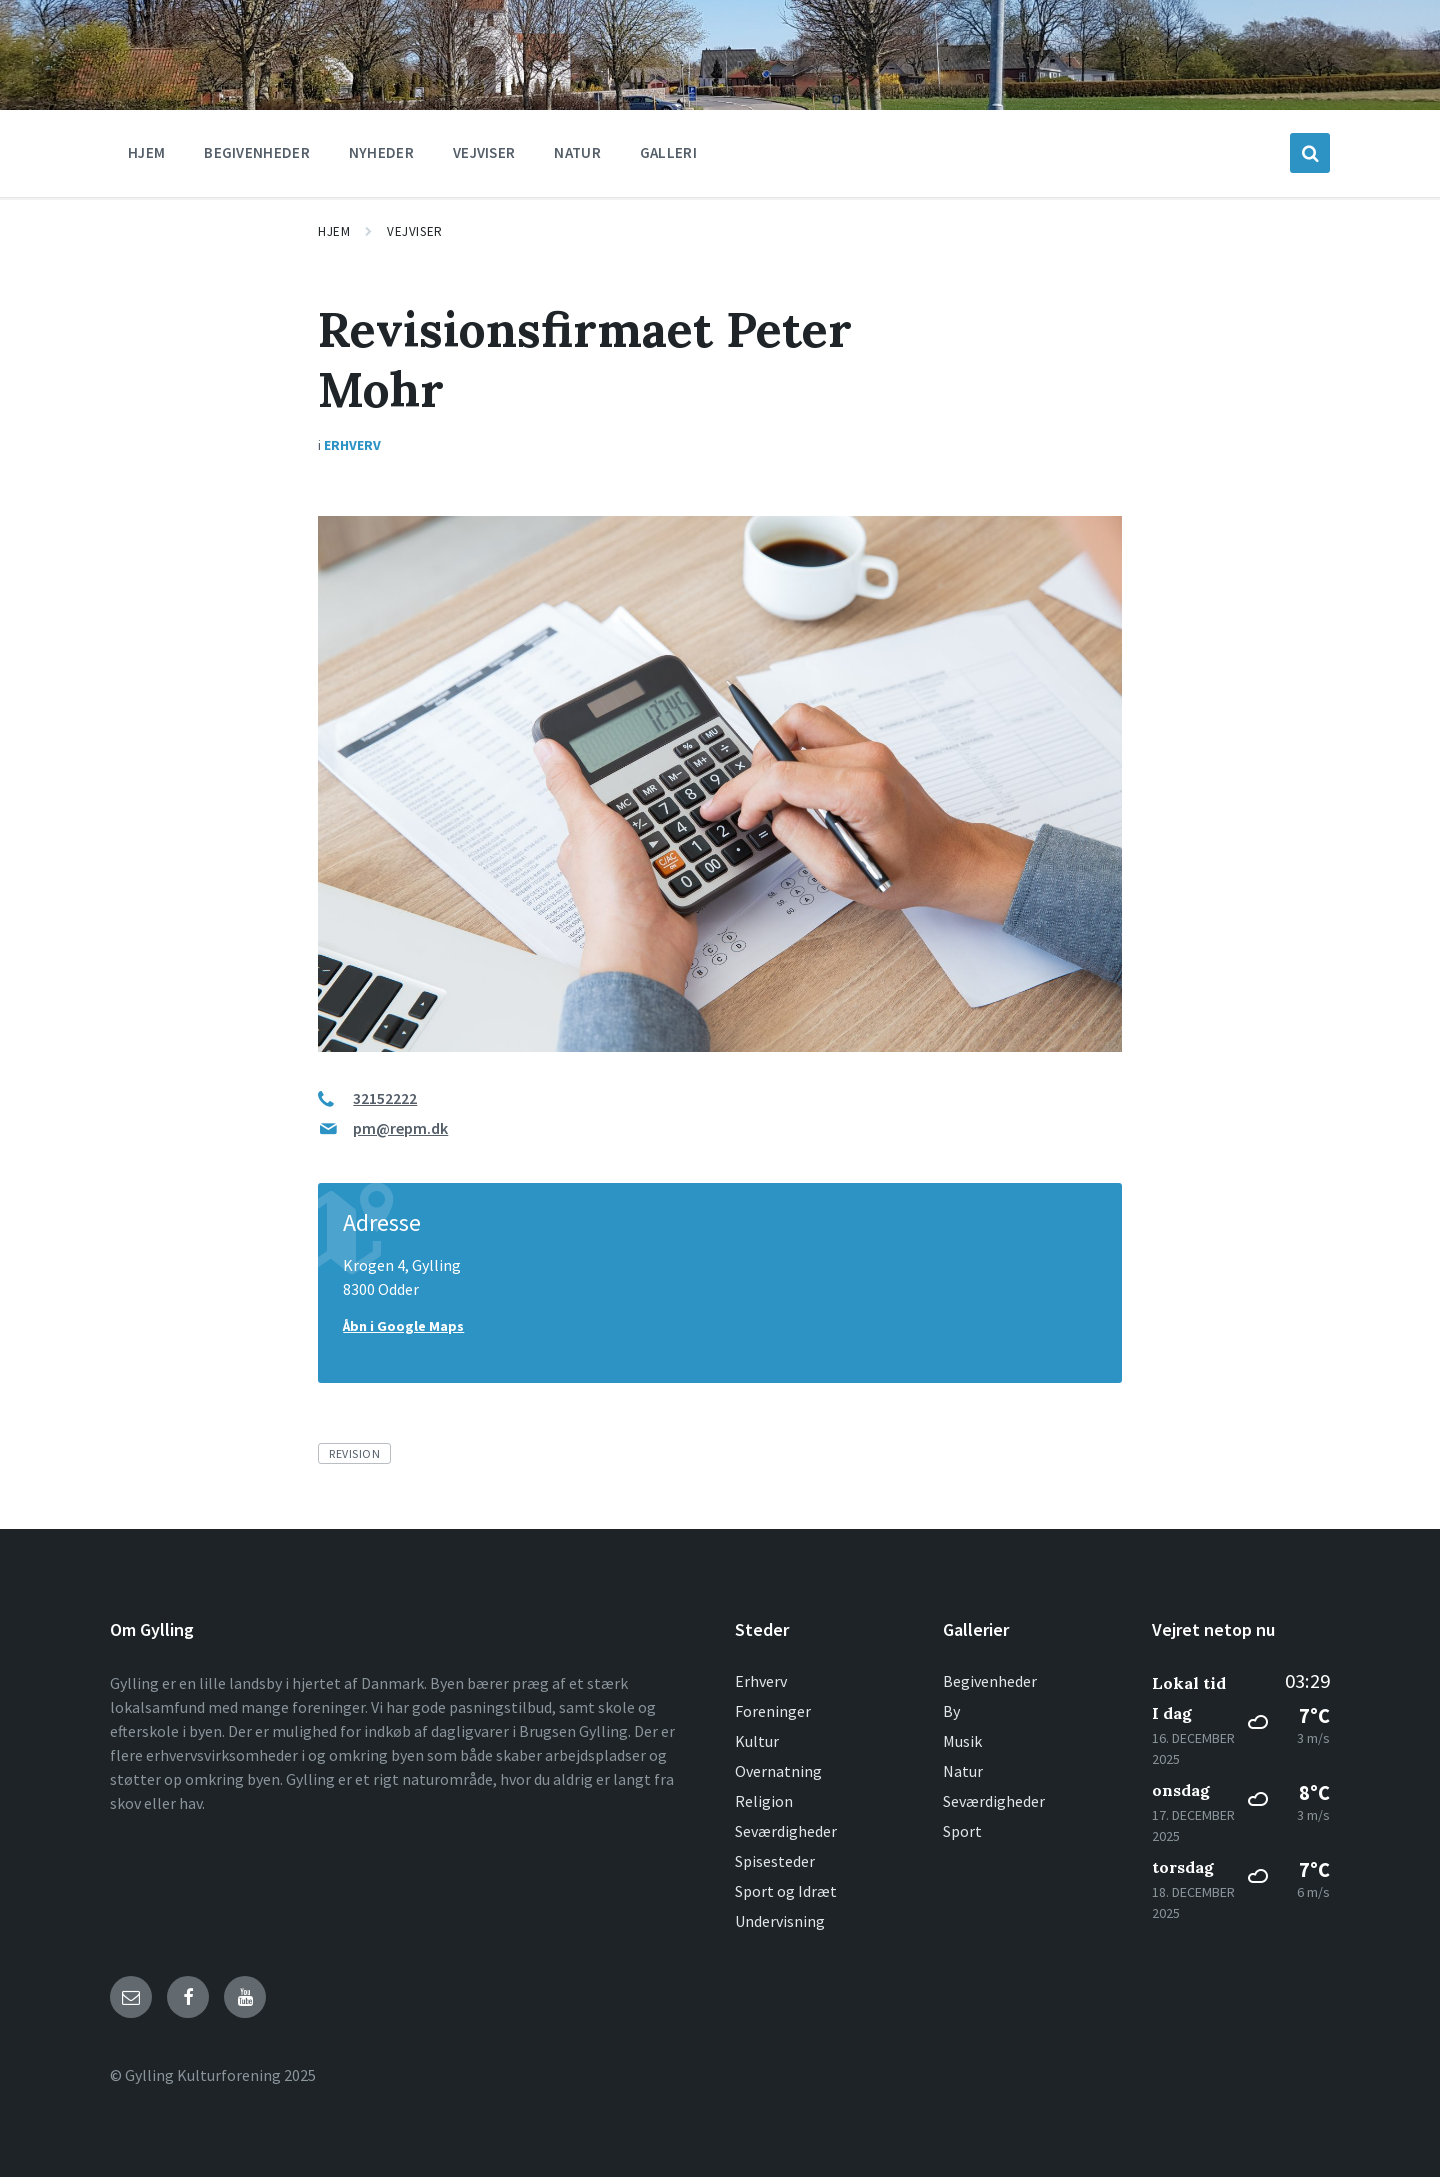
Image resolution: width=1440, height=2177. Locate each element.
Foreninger (773, 1711)
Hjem (334, 231)
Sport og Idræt (786, 1891)
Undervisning (780, 1921)
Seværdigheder (786, 1831)
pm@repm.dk (400, 1128)
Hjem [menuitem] (146, 152)
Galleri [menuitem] (668, 152)
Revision (354, 1453)
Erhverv (352, 445)
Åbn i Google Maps (403, 1326)
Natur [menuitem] (577, 152)
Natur (963, 1771)
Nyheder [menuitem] (381, 152)
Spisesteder (775, 1861)
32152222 (385, 1098)
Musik (962, 1741)
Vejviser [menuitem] (484, 152)
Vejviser (414, 231)
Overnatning (778, 1771)
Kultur (757, 1741)
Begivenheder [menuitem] (257, 152)
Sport (962, 1831)
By (951, 1711)
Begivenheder (990, 1681)
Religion (764, 1801)
